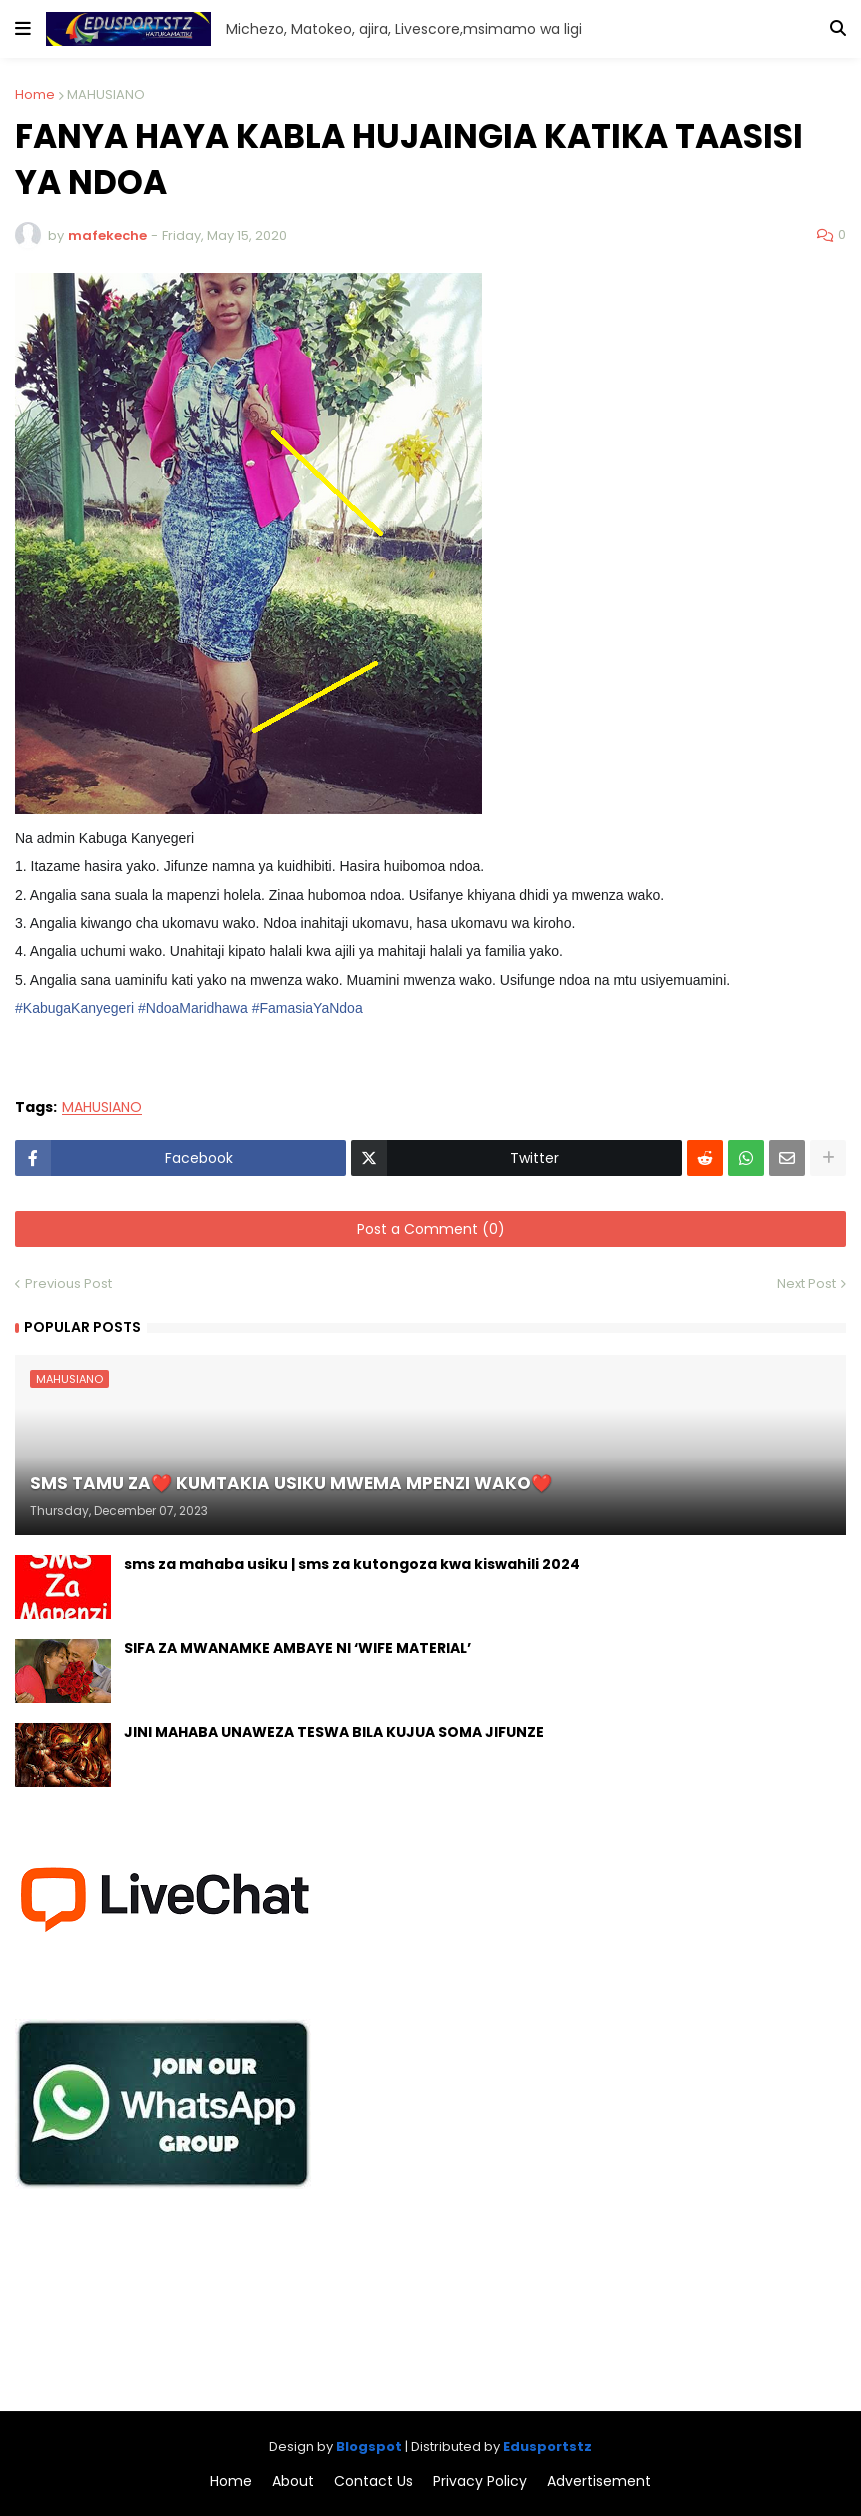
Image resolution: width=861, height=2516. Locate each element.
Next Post (806, 1283)
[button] (23, 29)
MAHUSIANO (106, 94)
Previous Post (68, 1283)
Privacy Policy (480, 2481)
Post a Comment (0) (431, 1229)
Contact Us (373, 2481)
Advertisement (599, 2481)
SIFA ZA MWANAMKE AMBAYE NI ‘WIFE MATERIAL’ (297, 1648)
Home (35, 94)
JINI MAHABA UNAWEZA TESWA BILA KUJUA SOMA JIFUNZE (334, 1732)
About (293, 2481)
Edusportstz (547, 2446)
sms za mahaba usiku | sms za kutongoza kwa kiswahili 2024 (352, 1564)
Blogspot (369, 2446)
